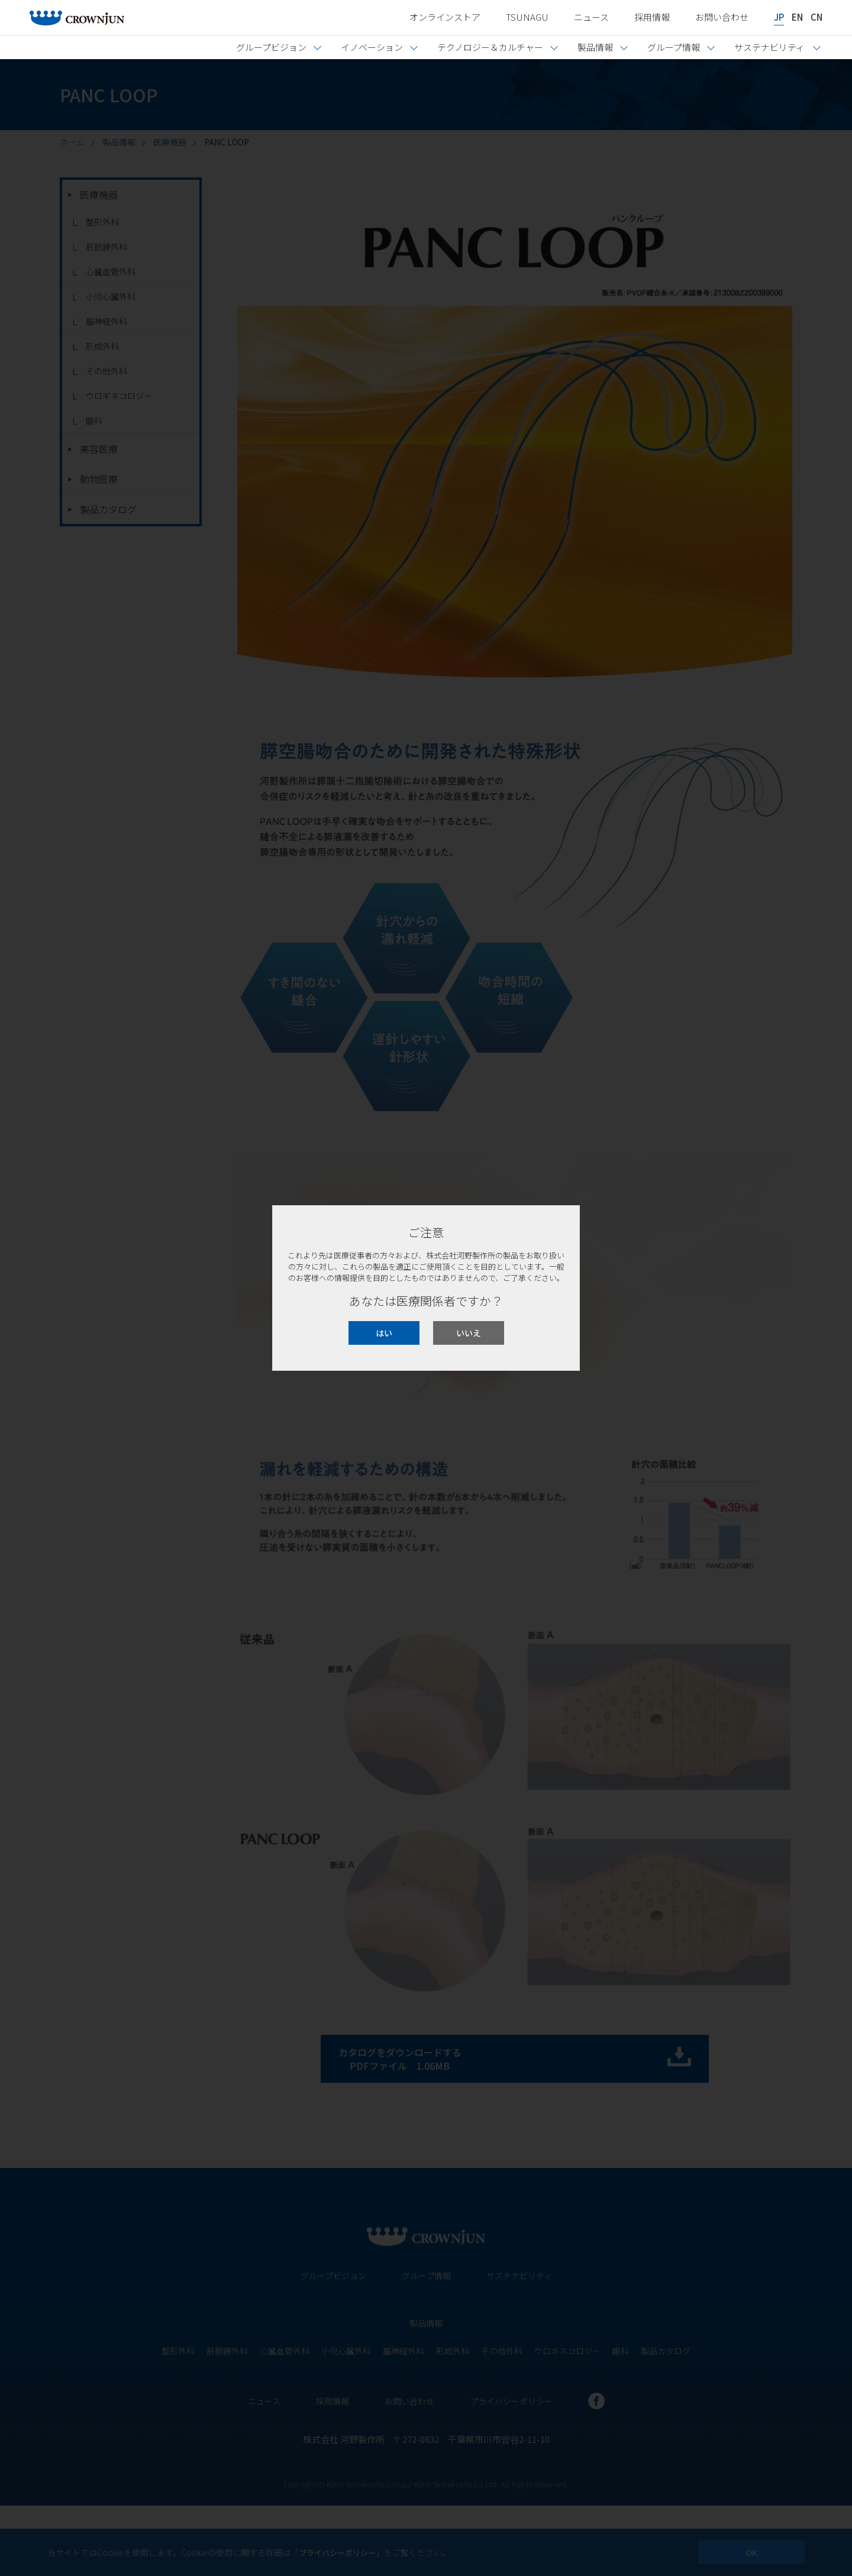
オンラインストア (444, 17)
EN (797, 17)
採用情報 (652, 17)
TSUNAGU (527, 17)
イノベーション (372, 47)
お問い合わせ (721, 17)
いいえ (468, 1333)
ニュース (591, 17)
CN (816, 17)
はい (384, 1333)
